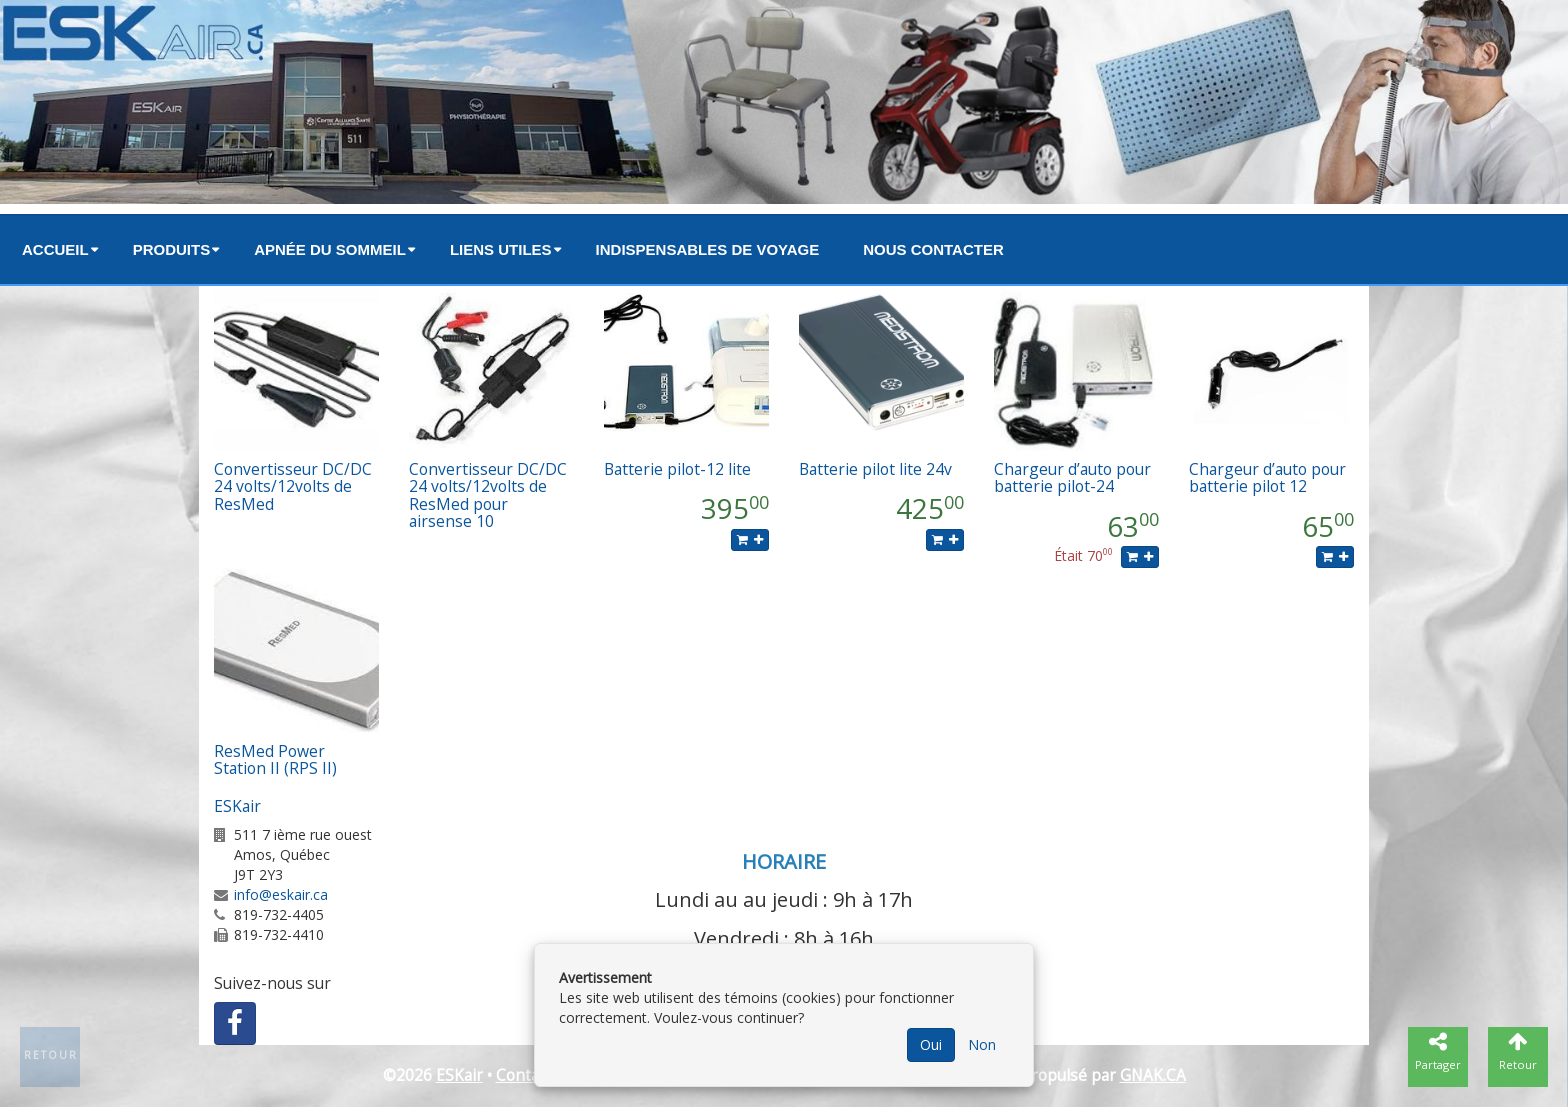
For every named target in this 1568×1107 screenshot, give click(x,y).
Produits (172, 249)
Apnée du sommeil (330, 249)
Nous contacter (933, 249)
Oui (931, 1044)
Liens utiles (501, 249)
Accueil (55, 249)
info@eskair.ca (281, 894)
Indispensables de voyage (708, 249)
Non (982, 1044)
